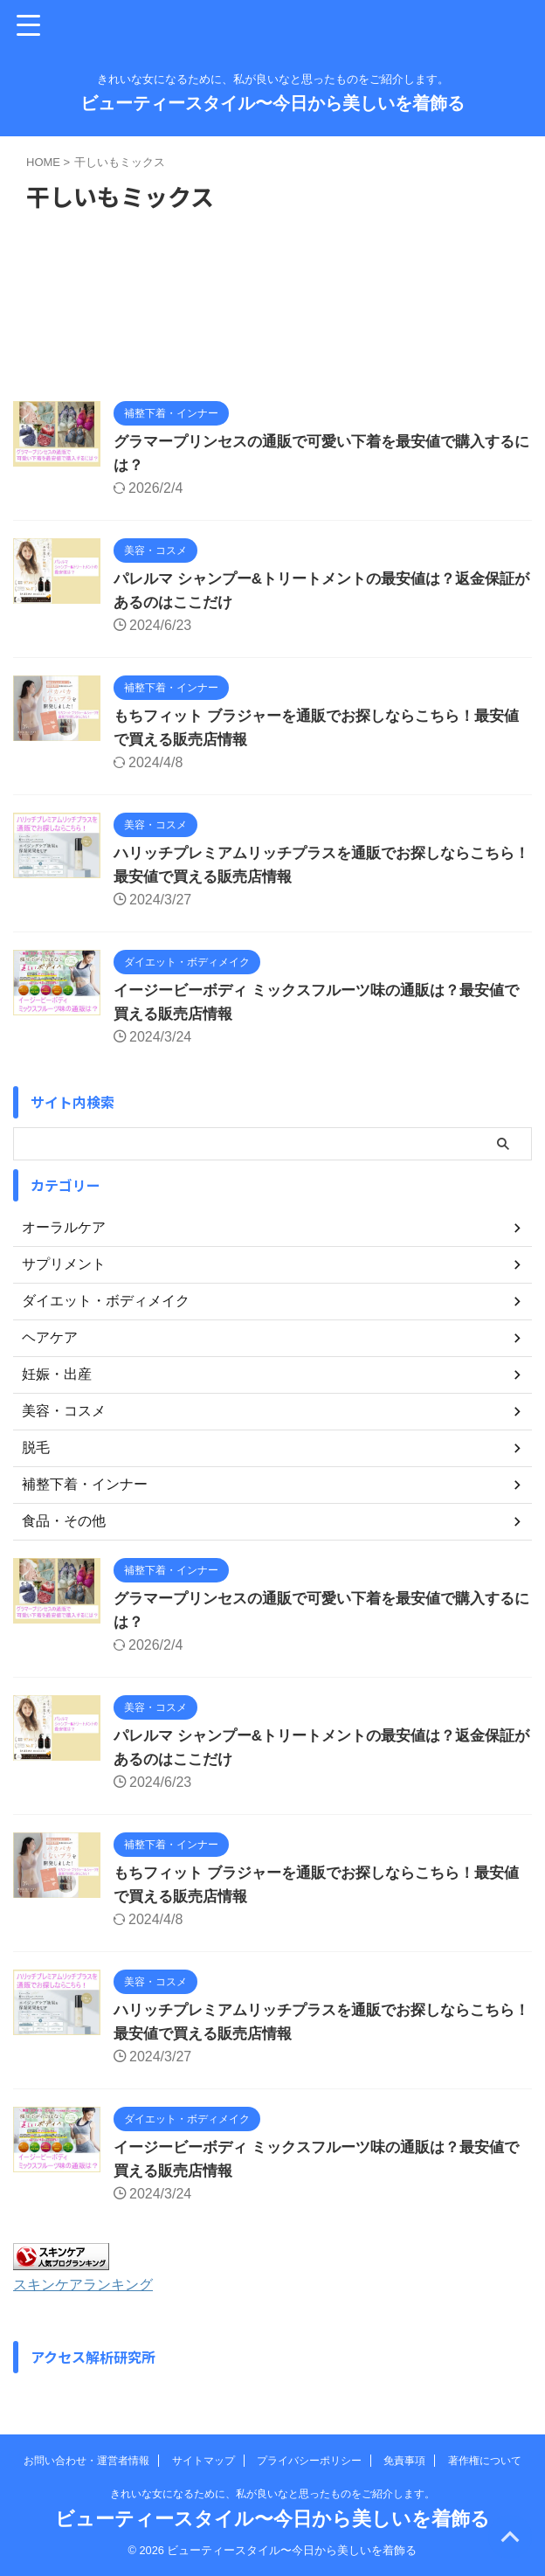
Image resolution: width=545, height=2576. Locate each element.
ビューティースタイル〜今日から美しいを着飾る (272, 103)
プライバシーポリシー (309, 2461)
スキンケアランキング (91, 2284)
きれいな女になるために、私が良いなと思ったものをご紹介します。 (272, 2494)
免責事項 (404, 2461)
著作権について (484, 2461)
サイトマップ (203, 2461)
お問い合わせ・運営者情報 (86, 2461)
